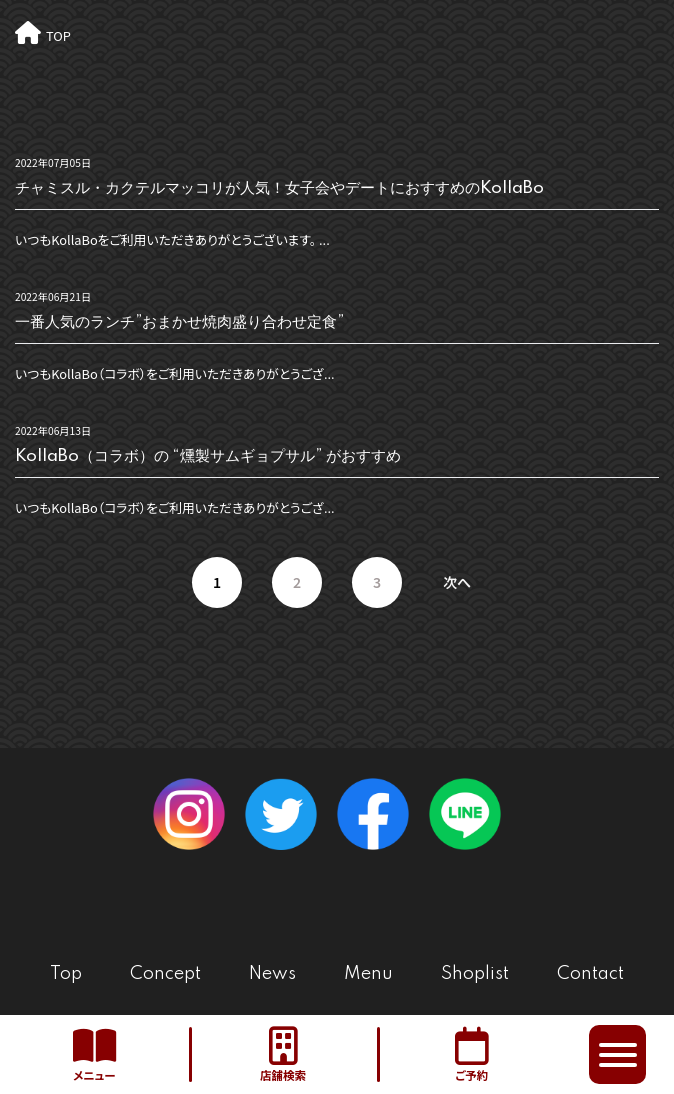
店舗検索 (283, 1054)
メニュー (94, 1054)
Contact (590, 974)
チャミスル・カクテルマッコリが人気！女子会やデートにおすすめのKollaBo (279, 188)
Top (66, 974)
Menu (368, 974)
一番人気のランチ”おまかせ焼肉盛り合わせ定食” (179, 322)
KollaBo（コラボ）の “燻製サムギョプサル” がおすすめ (208, 456)
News (272, 974)
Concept (165, 974)
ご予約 (471, 1054)
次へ (457, 582)
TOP (58, 35)
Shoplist (475, 974)
